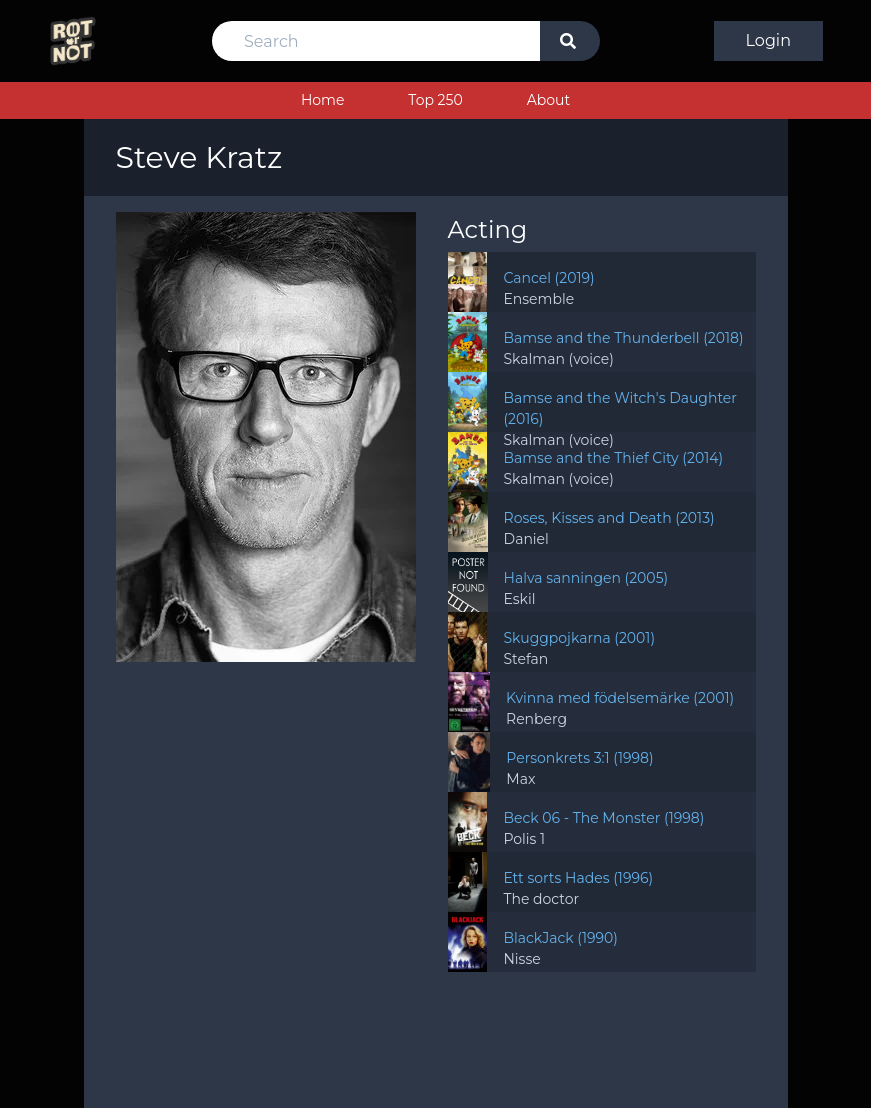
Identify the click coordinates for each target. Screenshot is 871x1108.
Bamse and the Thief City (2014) (613, 458)
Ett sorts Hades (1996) (578, 878)
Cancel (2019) (548, 278)
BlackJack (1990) (560, 938)
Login (768, 40)
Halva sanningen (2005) (586, 578)
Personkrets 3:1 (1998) (579, 758)
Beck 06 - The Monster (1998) (603, 818)
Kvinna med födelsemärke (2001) (620, 698)
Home (322, 100)
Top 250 (435, 100)
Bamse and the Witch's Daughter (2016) (620, 408)
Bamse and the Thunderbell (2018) (623, 338)
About (548, 100)
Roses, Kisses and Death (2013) (609, 518)
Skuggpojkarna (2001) (579, 638)
